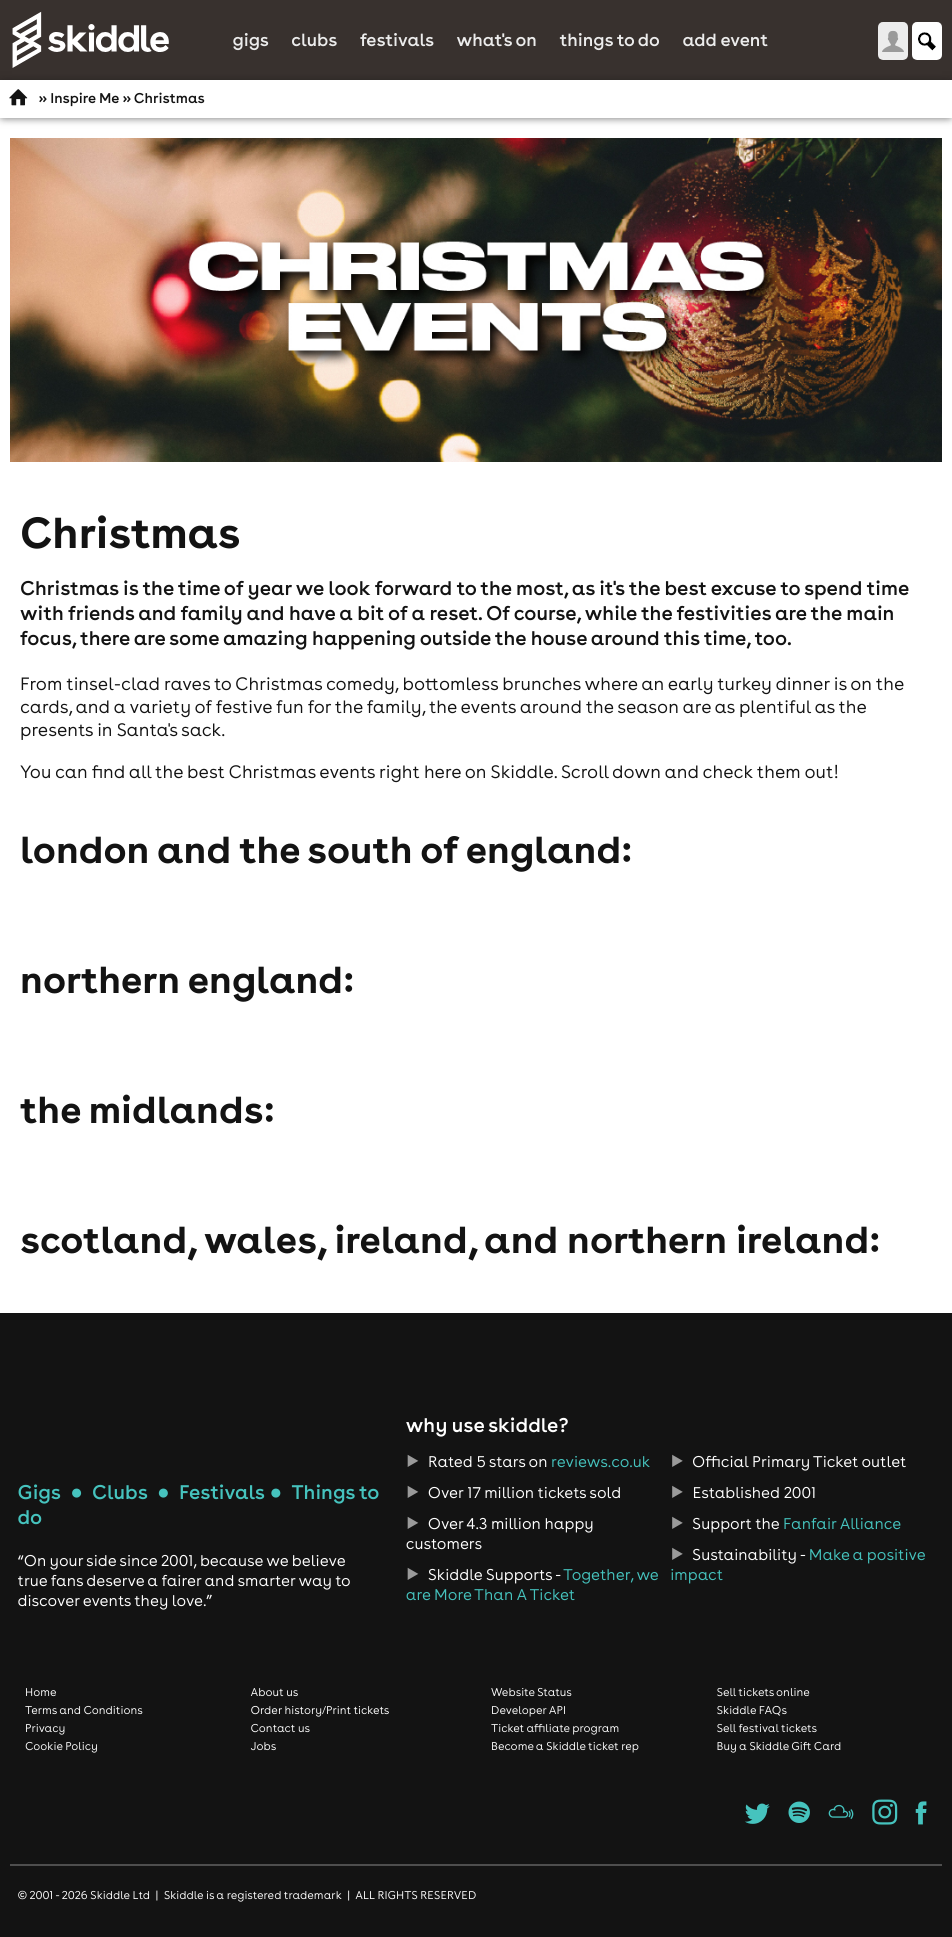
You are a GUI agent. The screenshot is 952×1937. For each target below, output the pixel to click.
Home (41, 1692)
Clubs (314, 39)
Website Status (531, 1692)
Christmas (169, 98)
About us (275, 1692)
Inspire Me (84, 98)
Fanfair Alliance (842, 1524)
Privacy (45, 1728)
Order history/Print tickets (320, 1710)
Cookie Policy (61, 1746)
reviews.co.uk (600, 1462)
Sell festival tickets (767, 1728)
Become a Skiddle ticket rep (565, 1746)
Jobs (264, 1746)
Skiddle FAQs (752, 1710)
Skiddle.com (90, 40)
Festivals (397, 39)
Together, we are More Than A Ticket (532, 1585)
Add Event (725, 39)
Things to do (609, 39)
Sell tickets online (763, 1692)
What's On (497, 39)
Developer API (528, 1710)
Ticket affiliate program (555, 1728)
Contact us (281, 1728)
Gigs (250, 39)
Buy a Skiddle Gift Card (779, 1746)
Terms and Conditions (84, 1710)
